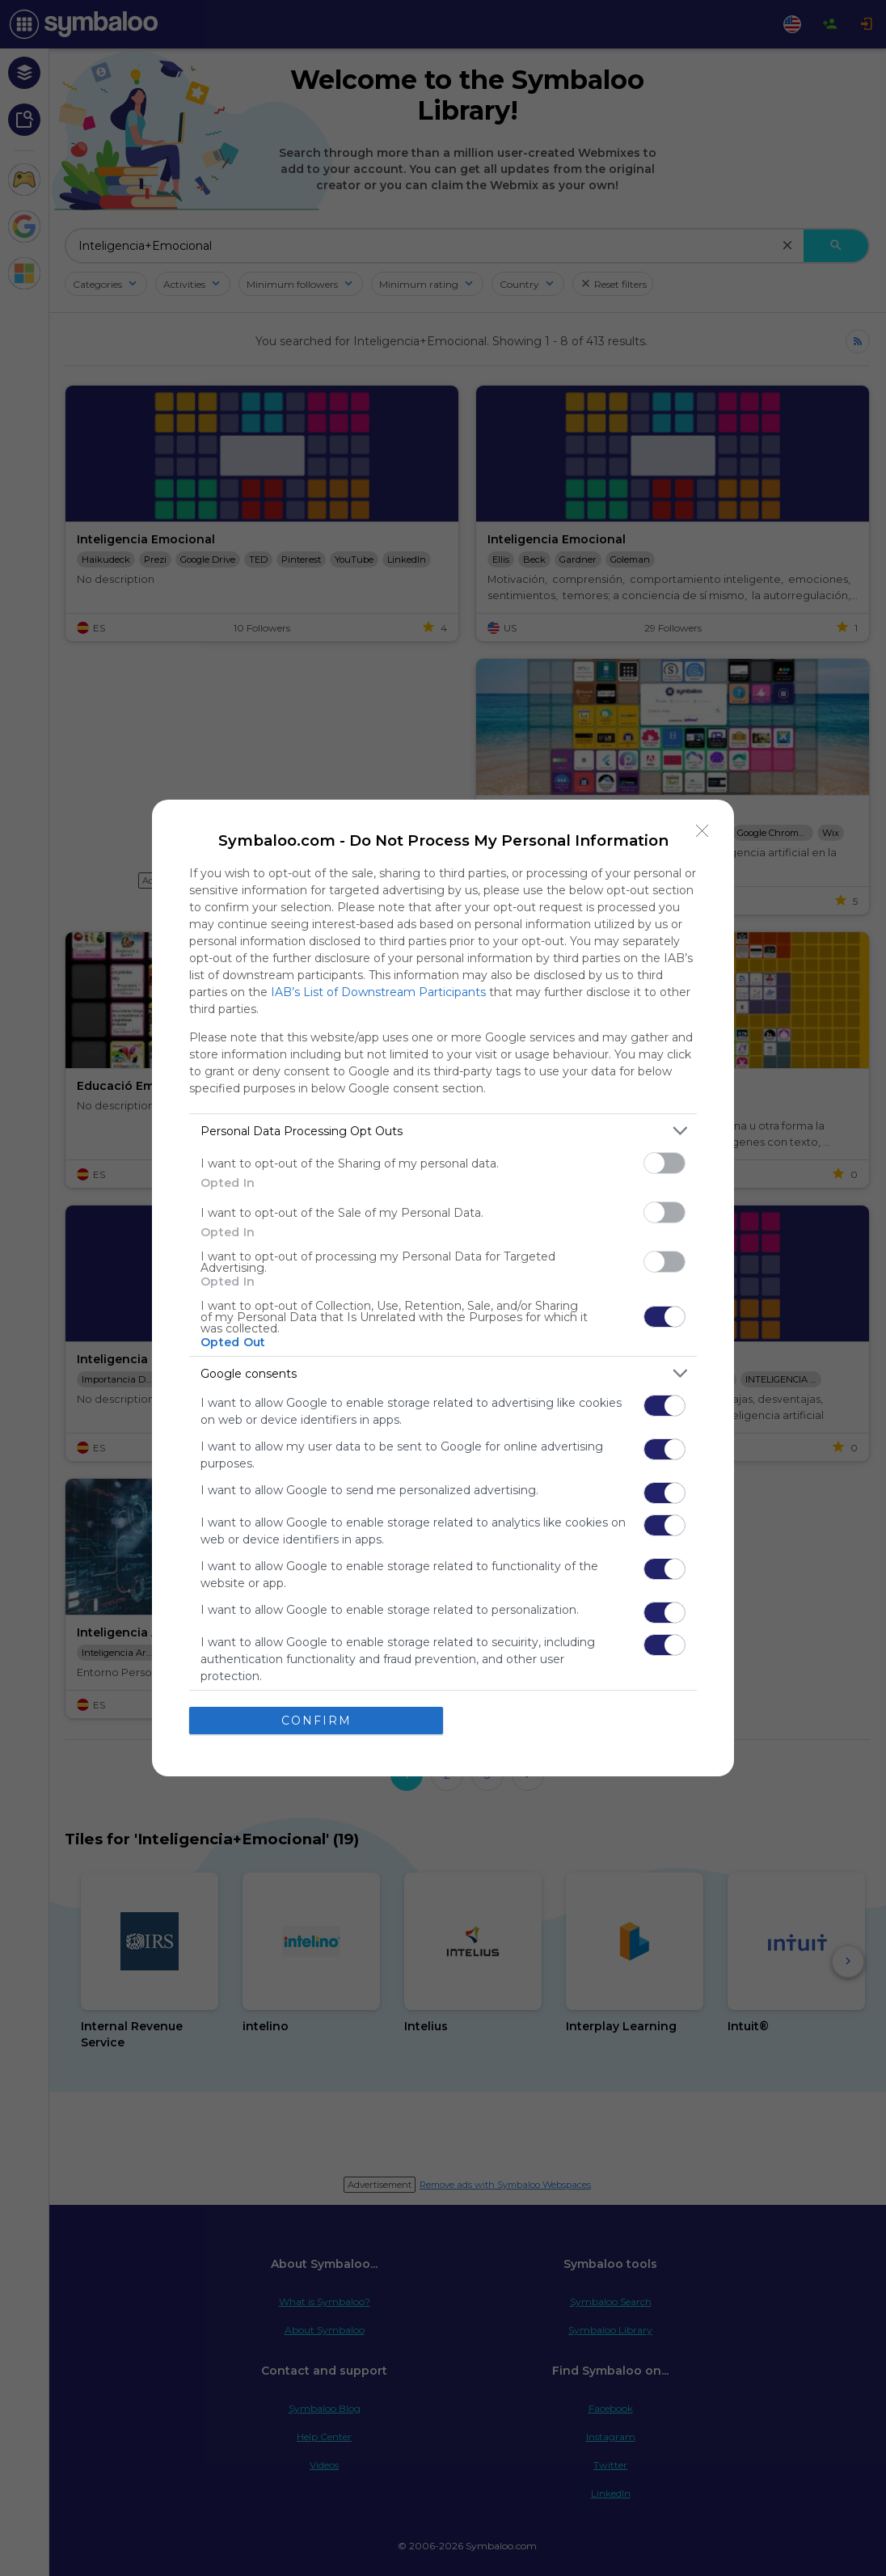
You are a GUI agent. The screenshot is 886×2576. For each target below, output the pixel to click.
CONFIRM (316, 1720)
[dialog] (443, 1288)
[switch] (664, 1163)
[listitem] (443, 1130)
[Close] (702, 831)
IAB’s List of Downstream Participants (378, 992)
